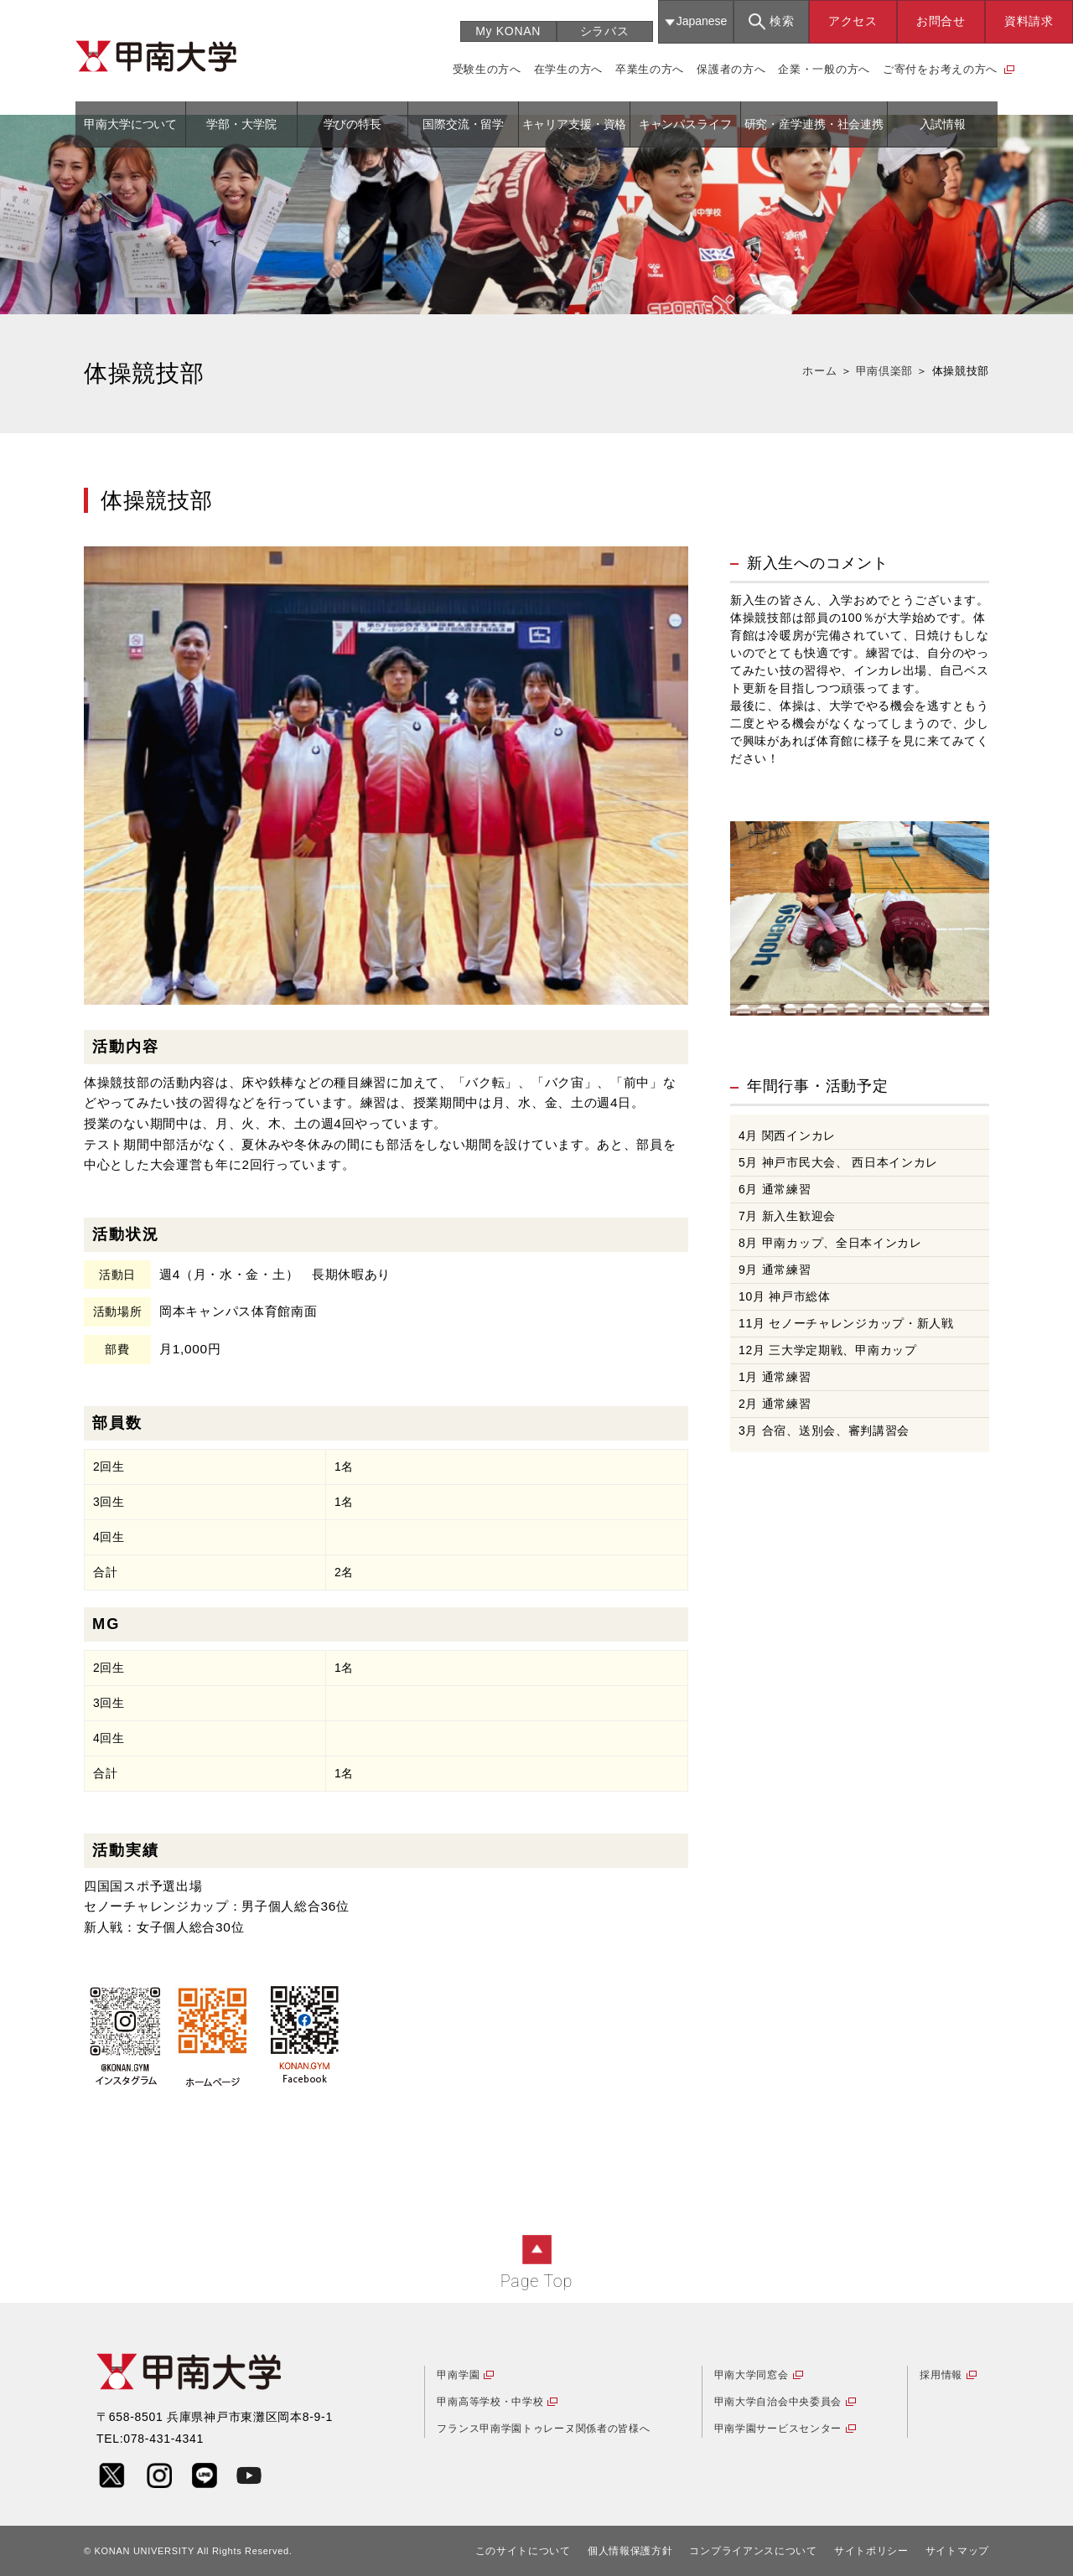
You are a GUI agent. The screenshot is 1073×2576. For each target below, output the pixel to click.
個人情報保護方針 (630, 2551)
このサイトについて (523, 2551)
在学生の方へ (568, 69)
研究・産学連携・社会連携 (814, 124)
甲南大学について (130, 124)
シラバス (605, 31)
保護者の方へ (731, 69)
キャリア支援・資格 (574, 124)
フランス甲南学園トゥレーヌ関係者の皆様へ (543, 2428)
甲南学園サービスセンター (778, 2428)
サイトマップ (957, 2551)
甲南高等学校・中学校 (490, 2402)
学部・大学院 (241, 124)
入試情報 (943, 124)
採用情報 (941, 2375)
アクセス (853, 21)
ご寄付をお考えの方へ (940, 69)
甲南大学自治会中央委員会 (778, 2402)
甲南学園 (458, 2375)
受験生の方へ (487, 69)
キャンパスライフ (685, 124)
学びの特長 (352, 124)
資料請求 (1029, 21)
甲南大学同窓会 (751, 2375)
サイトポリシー (871, 2551)
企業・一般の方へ (824, 69)
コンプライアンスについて (752, 2551)
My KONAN (508, 31)
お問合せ (941, 21)
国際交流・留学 (463, 124)
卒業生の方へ (649, 69)
